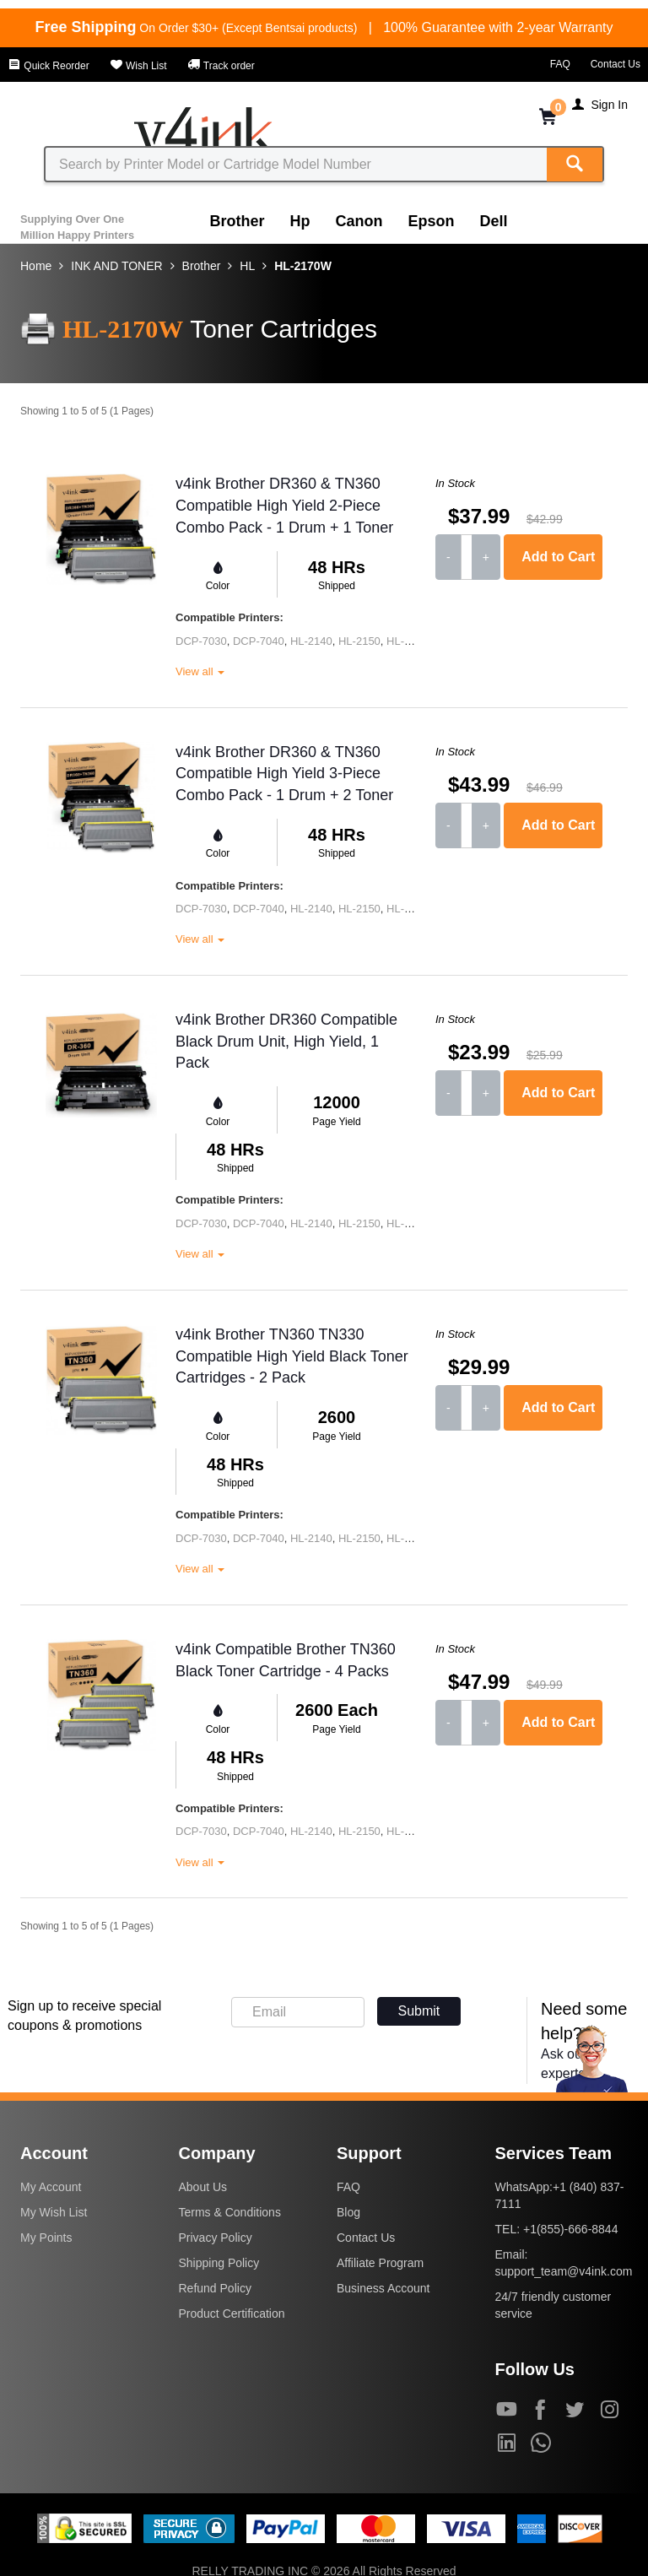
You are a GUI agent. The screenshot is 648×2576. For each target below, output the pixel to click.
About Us (203, 2187)
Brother (237, 221)
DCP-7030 (201, 641)
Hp (300, 221)
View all (200, 671)
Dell (494, 221)
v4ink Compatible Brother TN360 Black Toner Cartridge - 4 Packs (286, 1660)
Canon (359, 221)
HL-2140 (311, 641)
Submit (419, 2011)
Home (35, 266)
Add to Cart (558, 556)
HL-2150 (359, 641)
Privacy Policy (215, 2237)
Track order (221, 66)
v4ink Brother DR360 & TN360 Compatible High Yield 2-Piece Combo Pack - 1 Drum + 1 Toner (284, 505)
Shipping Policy (219, 2263)
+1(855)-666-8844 (570, 2229)
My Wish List (53, 2212)
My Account (50, 2187)
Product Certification (232, 2313)
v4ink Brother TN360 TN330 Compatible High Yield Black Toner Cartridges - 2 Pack (292, 1356)
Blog (348, 2212)
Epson (431, 221)
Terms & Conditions (230, 2212)
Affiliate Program (380, 2263)
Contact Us (615, 64)
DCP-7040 (258, 641)
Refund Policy (215, 2288)
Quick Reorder (48, 66)
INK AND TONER (116, 266)
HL (247, 266)
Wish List (138, 66)
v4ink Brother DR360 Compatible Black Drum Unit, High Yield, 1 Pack (286, 1041)
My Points (46, 2237)
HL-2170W (303, 266)
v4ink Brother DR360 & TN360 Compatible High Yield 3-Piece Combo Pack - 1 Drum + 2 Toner (284, 774)
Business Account (383, 2288)
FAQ (560, 64)
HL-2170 (407, 641)
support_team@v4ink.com (564, 2271)
